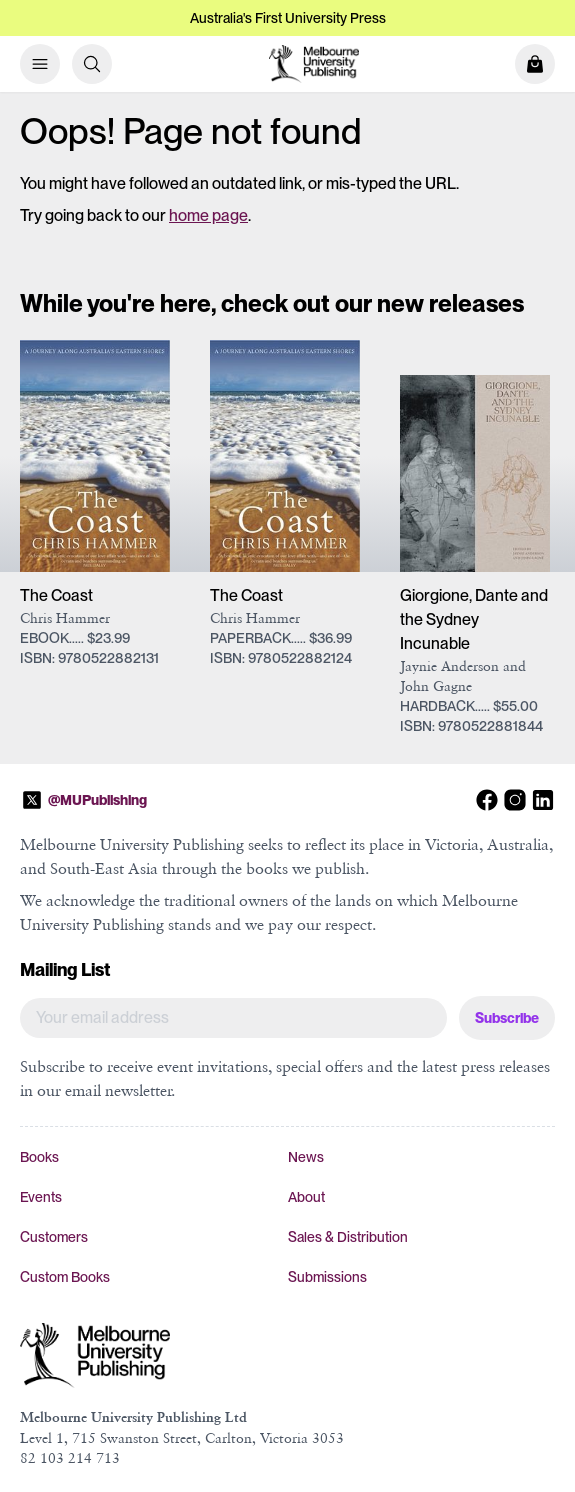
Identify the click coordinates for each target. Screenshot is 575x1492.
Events (41, 1197)
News (306, 1157)
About (306, 1197)
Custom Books (65, 1277)
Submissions (327, 1277)
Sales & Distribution (348, 1237)
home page (208, 215)
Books (39, 1157)
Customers (54, 1237)
